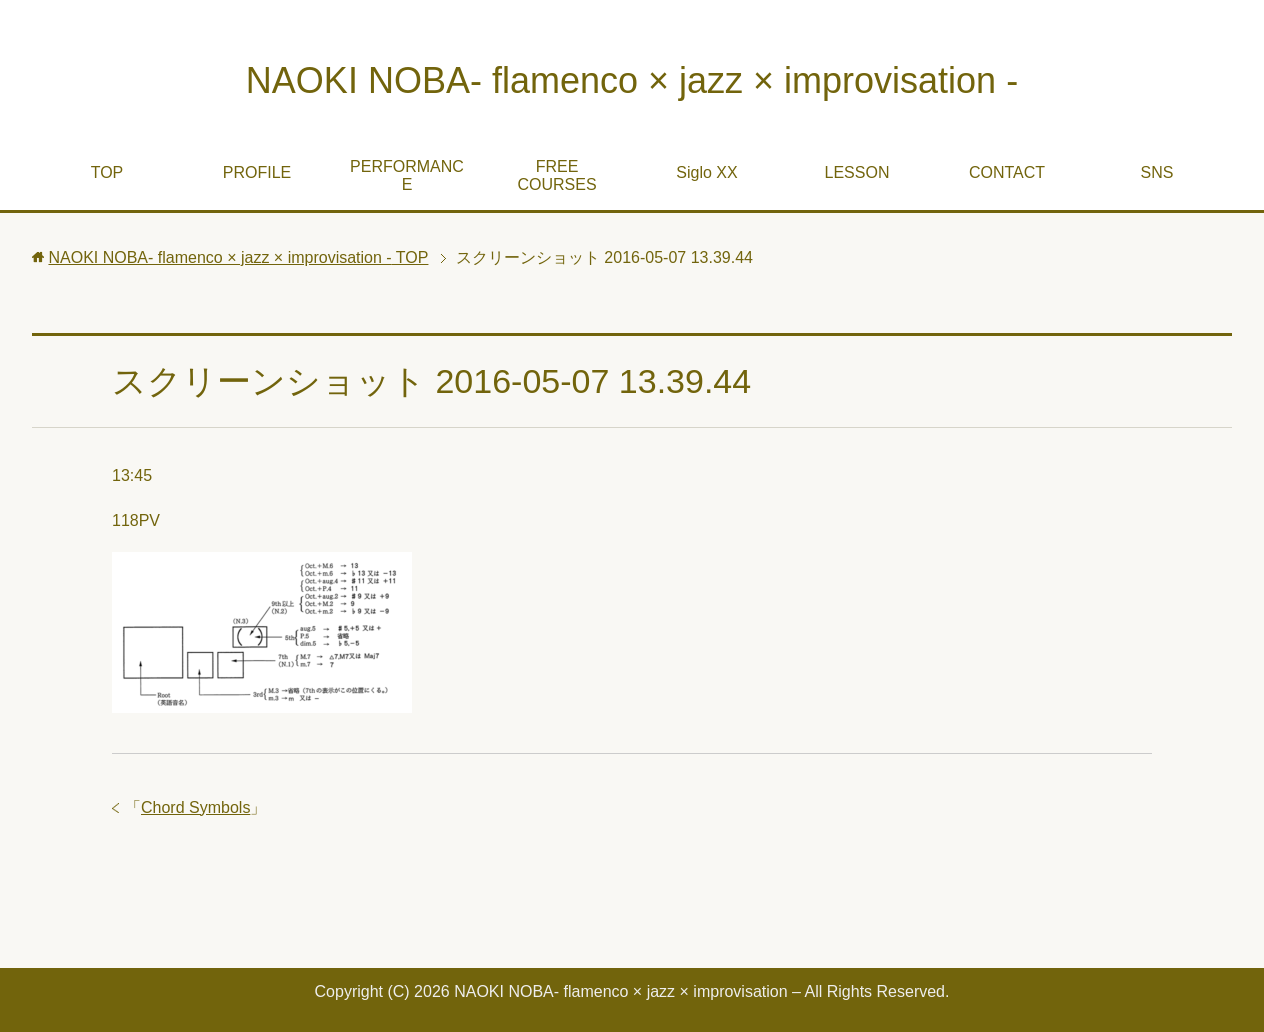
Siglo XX (706, 172)
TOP (107, 172)
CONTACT (1007, 172)
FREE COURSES (556, 175)
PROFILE (257, 172)
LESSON (857, 172)
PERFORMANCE (407, 175)
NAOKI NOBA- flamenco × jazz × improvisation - (632, 80)
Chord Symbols (195, 807)
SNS (1157, 172)
